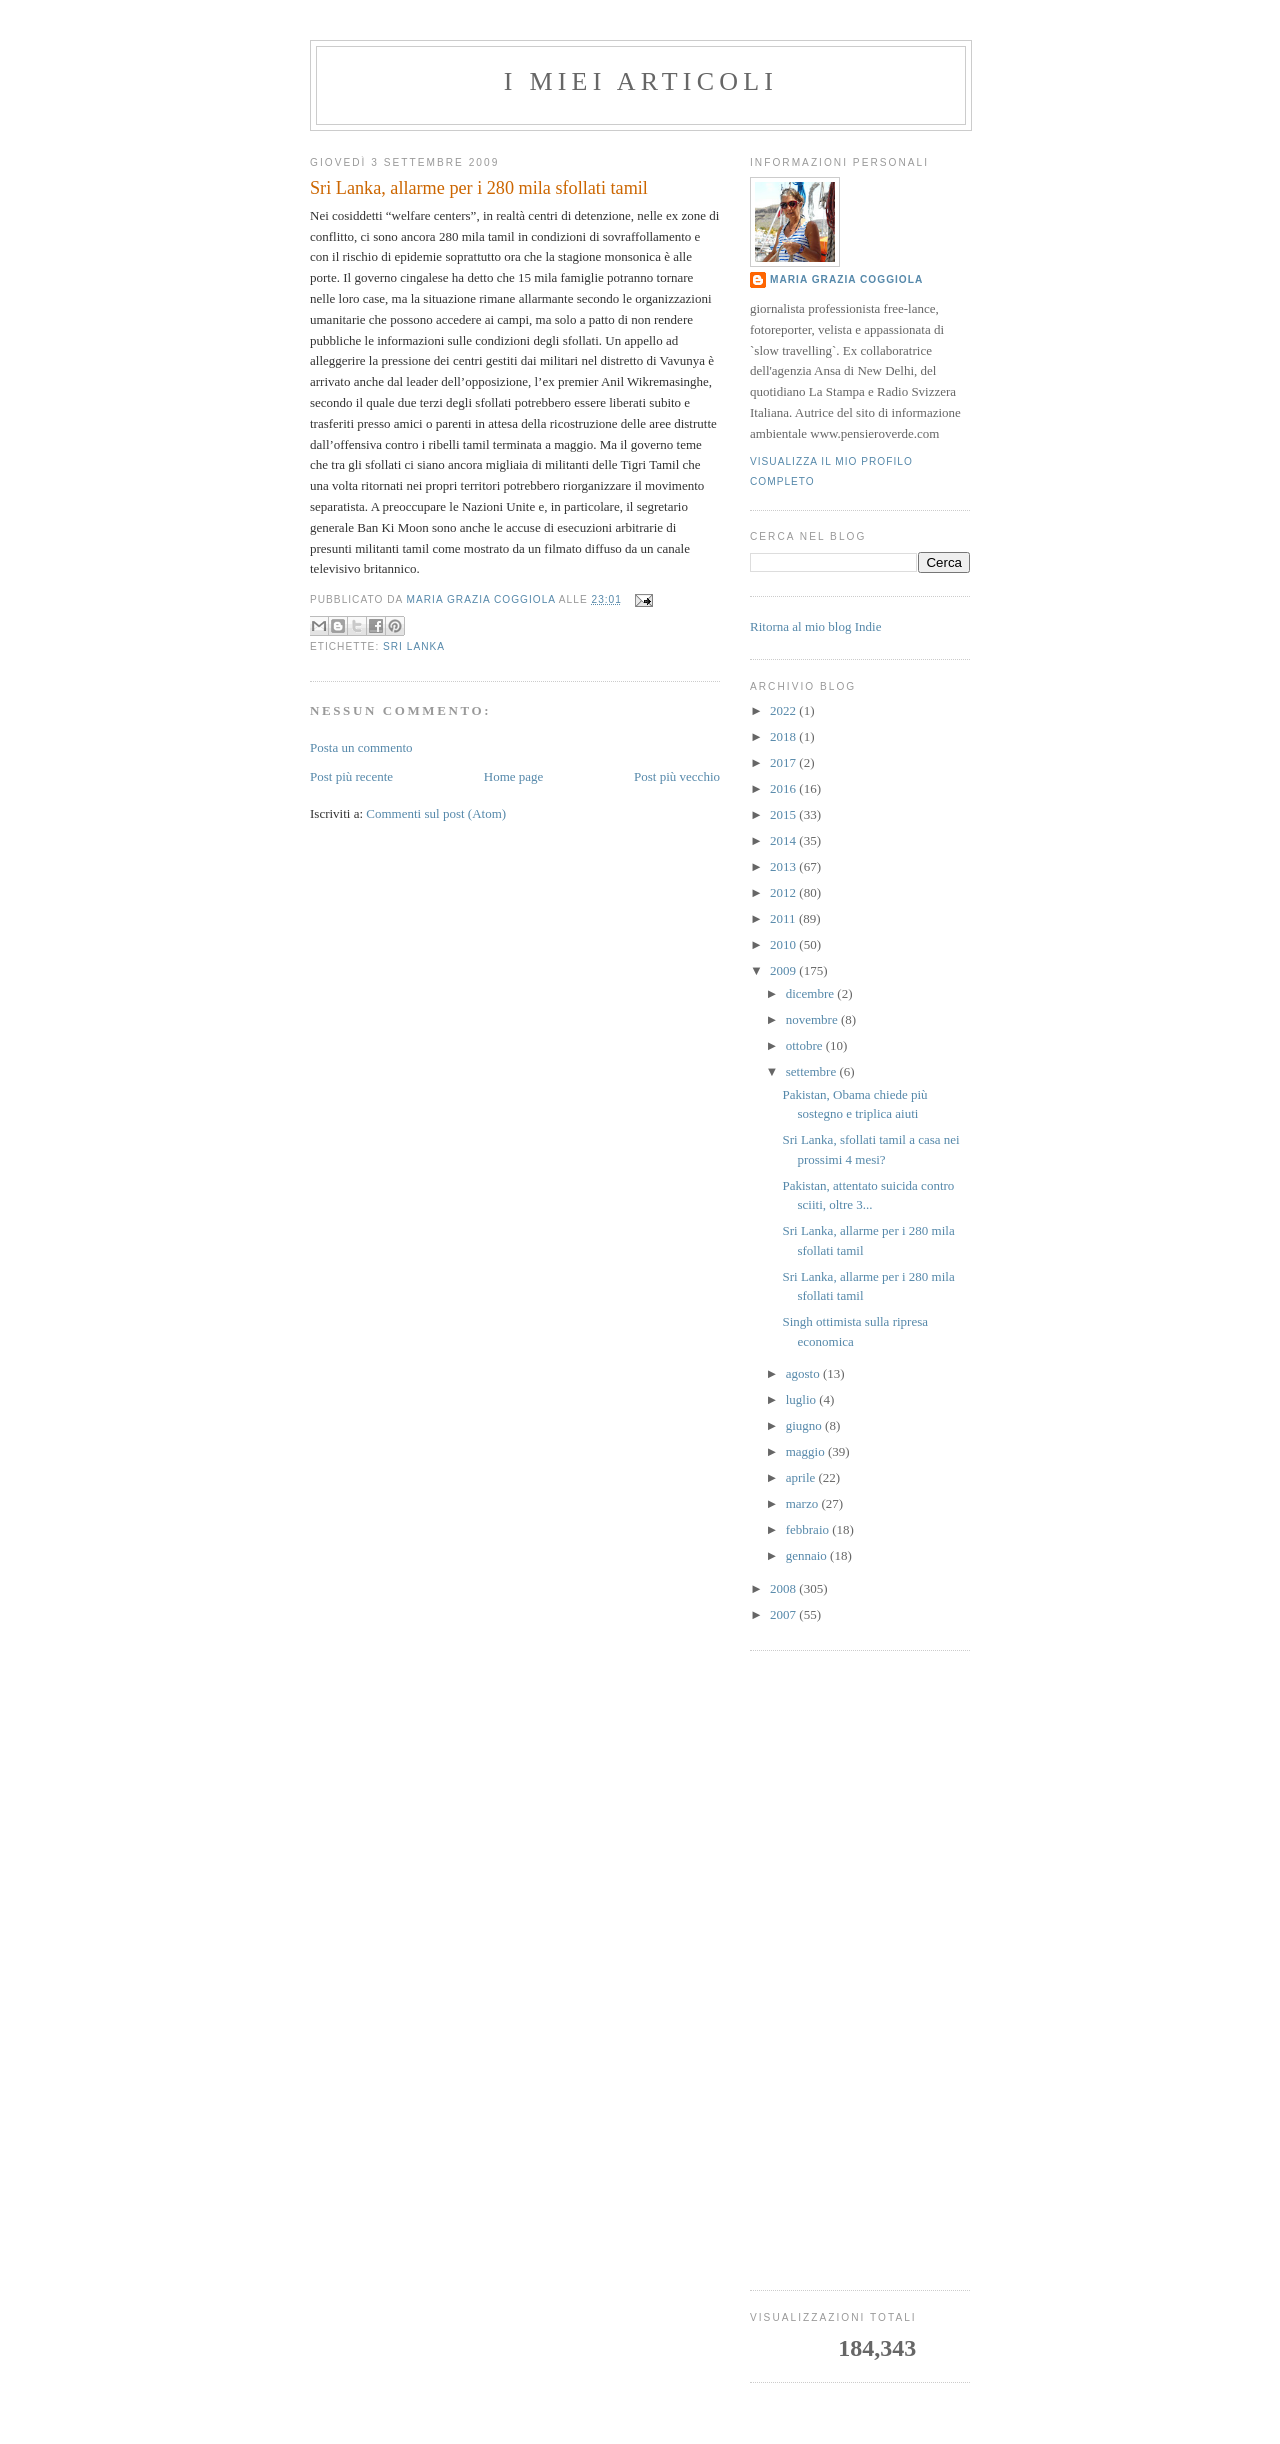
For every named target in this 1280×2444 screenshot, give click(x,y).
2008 (784, 1588)
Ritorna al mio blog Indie (815, 626)
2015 (784, 814)
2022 (784, 710)
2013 (784, 866)
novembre (813, 1019)
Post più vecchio (677, 776)
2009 (784, 970)
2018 (784, 736)
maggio (807, 1451)
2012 (784, 892)
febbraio (809, 1529)
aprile (802, 1477)
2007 (784, 1614)
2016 (784, 788)
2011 (784, 918)
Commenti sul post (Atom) (436, 813)
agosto (804, 1373)
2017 (784, 762)
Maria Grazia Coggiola (846, 279)
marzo (804, 1503)
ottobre (806, 1045)
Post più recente (351, 776)
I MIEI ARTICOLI (641, 81)
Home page (514, 776)
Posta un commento (361, 747)
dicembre (812, 993)
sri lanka (414, 646)
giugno (805, 1425)
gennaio (808, 1555)
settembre (813, 1071)
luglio (803, 1399)
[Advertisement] (860, 1971)
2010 (784, 944)
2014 (784, 840)
